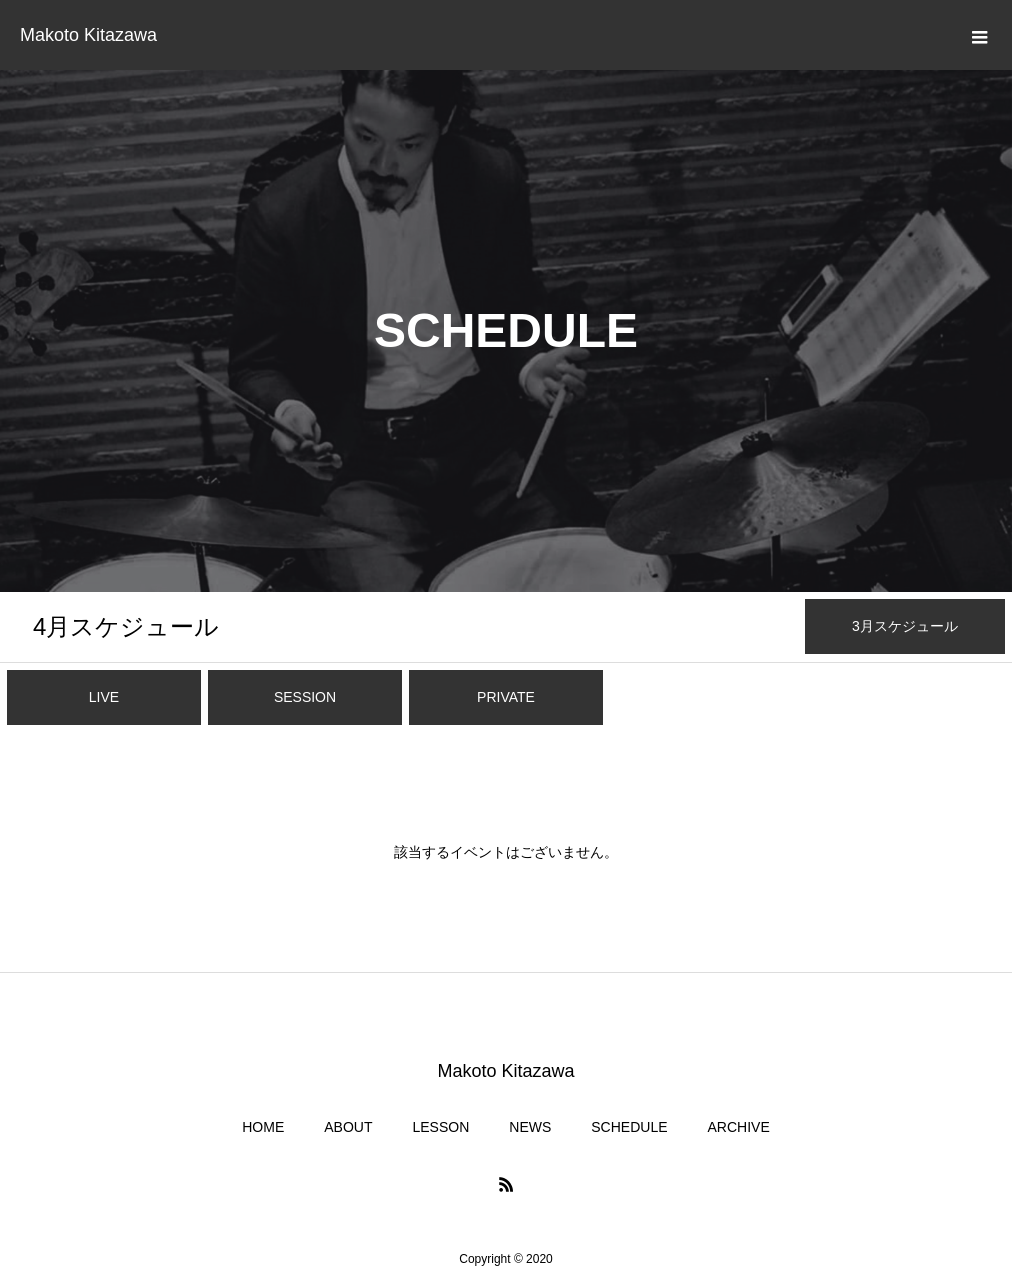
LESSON (440, 1127)
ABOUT (348, 1127)
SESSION (305, 697)
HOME (263, 1127)
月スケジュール (126, 626)
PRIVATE (506, 697)
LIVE (104, 697)
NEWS (530, 1127)
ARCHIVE (739, 1127)
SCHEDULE (629, 1127)
